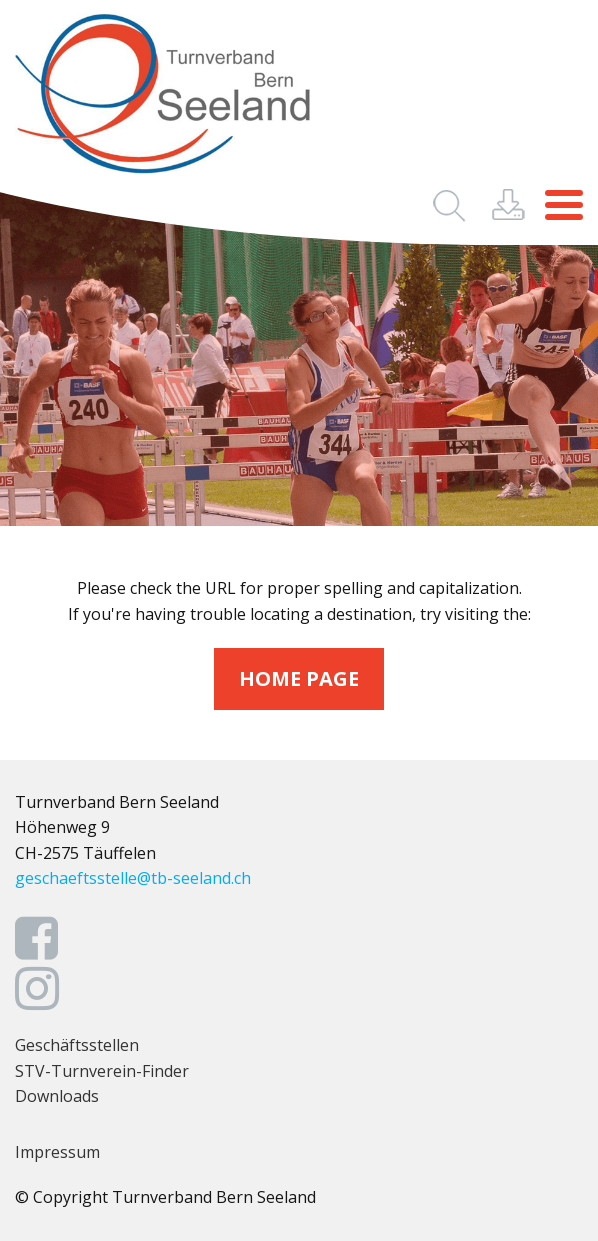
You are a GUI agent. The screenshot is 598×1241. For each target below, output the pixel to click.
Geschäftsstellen (77, 1045)
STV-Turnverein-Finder (102, 1071)
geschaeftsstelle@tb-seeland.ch (133, 878)
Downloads (57, 1096)
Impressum (57, 1152)
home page (299, 678)
